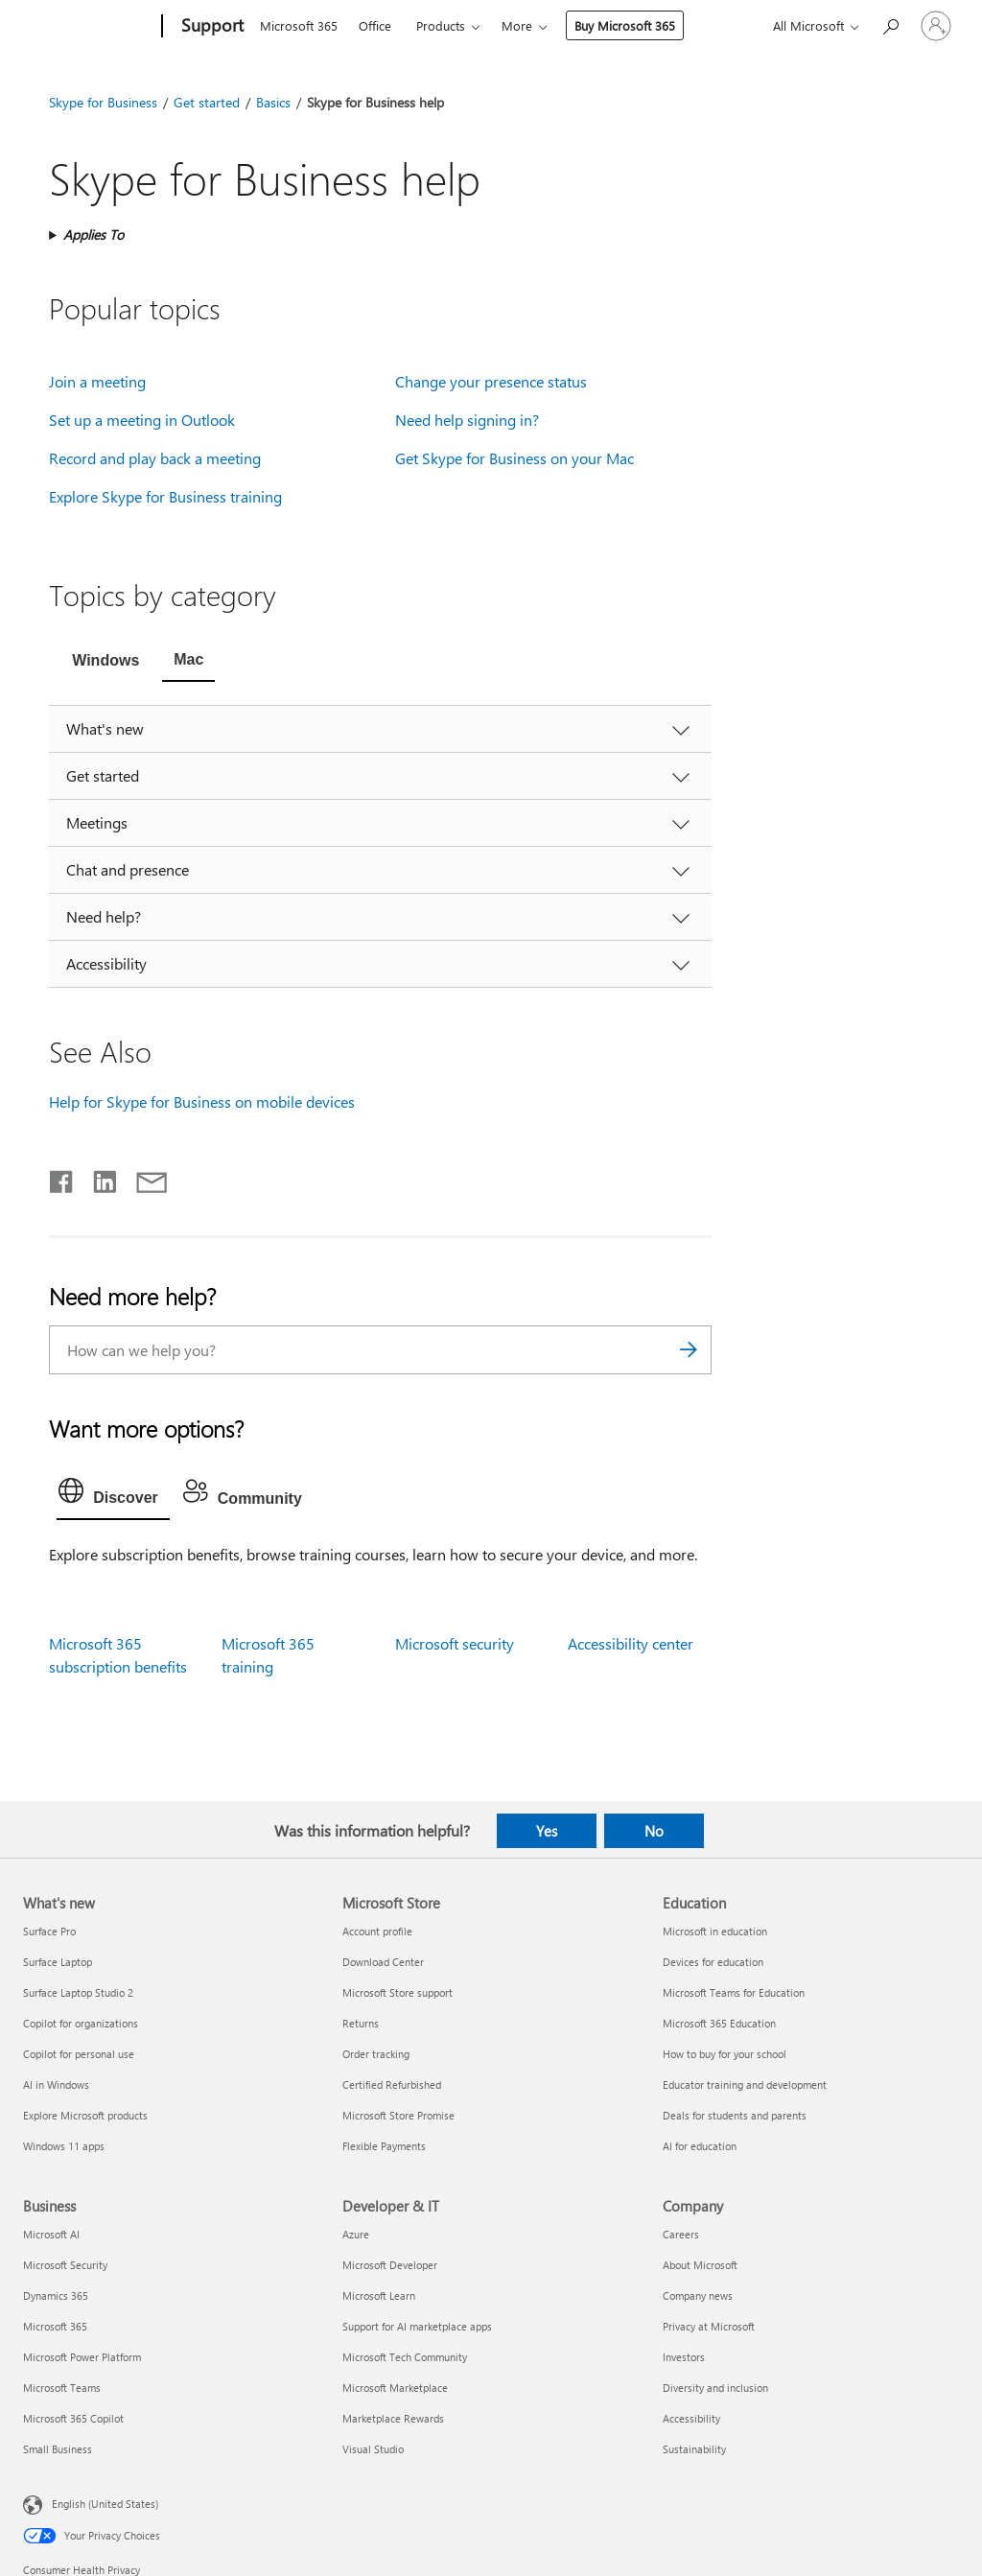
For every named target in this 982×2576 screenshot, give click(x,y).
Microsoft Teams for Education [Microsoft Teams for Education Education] (734, 1992)
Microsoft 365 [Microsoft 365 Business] (55, 2326)
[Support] (210, 27)
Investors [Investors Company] (684, 2357)
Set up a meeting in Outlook (142, 420)
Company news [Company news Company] (698, 2295)
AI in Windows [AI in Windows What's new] (56, 2084)
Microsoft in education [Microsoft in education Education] (715, 1931)
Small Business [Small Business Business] (57, 2449)
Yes (546, 1830)
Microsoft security (454, 1643)
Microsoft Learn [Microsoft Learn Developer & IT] (378, 2295)
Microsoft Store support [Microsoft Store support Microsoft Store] (397, 1992)
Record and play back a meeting (155, 458)
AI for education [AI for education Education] (699, 2146)
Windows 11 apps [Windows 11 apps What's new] (64, 2146)
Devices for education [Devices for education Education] (713, 1962)
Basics (273, 102)
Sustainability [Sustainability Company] (694, 2449)
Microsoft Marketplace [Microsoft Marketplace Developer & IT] (395, 2387)
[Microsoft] (88, 27)
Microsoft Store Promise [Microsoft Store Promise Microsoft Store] (398, 2115)
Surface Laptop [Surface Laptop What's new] (57, 1962)
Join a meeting (97, 381)
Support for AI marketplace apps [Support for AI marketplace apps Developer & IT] (417, 2326)
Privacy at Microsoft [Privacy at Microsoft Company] (709, 2326)
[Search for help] (890, 24)
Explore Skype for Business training (165, 496)
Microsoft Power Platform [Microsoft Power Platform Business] (82, 2357)
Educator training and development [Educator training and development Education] (745, 2084)
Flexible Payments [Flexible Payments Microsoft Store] (384, 2146)
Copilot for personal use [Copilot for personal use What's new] (78, 2054)
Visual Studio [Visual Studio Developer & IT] (373, 2449)
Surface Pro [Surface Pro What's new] (49, 1931)
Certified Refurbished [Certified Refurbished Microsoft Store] (391, 2084)
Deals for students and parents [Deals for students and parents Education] (735, 2115)
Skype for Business (103, 102)
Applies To (93, 234)
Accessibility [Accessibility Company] (691, 2418)
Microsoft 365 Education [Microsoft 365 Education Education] (719, 2023)
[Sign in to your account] (936, 26)
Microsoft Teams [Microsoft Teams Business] (62, 2387)
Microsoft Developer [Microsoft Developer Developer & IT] (389, 2265)
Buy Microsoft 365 (624, 25)
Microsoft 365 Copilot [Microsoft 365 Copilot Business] (73, 2418)
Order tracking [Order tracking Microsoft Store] (375, 2054)
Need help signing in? (467, 420)
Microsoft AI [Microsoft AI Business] (51, 2234)
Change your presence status (491, 381)
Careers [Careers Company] (681, 2234)
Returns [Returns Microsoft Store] (360, 2023)
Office (375, 25)
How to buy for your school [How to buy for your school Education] (724, 2054)
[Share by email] (143, 1177)
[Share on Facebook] (62, 1177)
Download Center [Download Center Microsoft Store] (383, 1962)
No (654, 1830)
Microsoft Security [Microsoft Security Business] (65, 2265)
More (517, 25)
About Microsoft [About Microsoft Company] (700, 2265)
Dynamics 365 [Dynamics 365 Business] (55, 2295)
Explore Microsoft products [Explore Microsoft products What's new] (85, 2115)
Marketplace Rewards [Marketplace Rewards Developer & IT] (393, 2418)
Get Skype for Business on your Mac (514, 458)
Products (440, 25)
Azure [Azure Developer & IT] (355, 2234)
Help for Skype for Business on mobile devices (202, 1101)
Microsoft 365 (299, 25)
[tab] (105, 662)
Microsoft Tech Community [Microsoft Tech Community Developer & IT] (404, 2357)
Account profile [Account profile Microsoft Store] (377, 1931)
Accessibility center (630, 1643)
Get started (207, 102)
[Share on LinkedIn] (97, 1177)
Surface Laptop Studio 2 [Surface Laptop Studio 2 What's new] (78, 1992)
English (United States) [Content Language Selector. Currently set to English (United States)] (105, 2503)
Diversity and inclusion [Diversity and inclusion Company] (715, 2387)
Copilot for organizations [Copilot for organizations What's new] (80, 2023)
